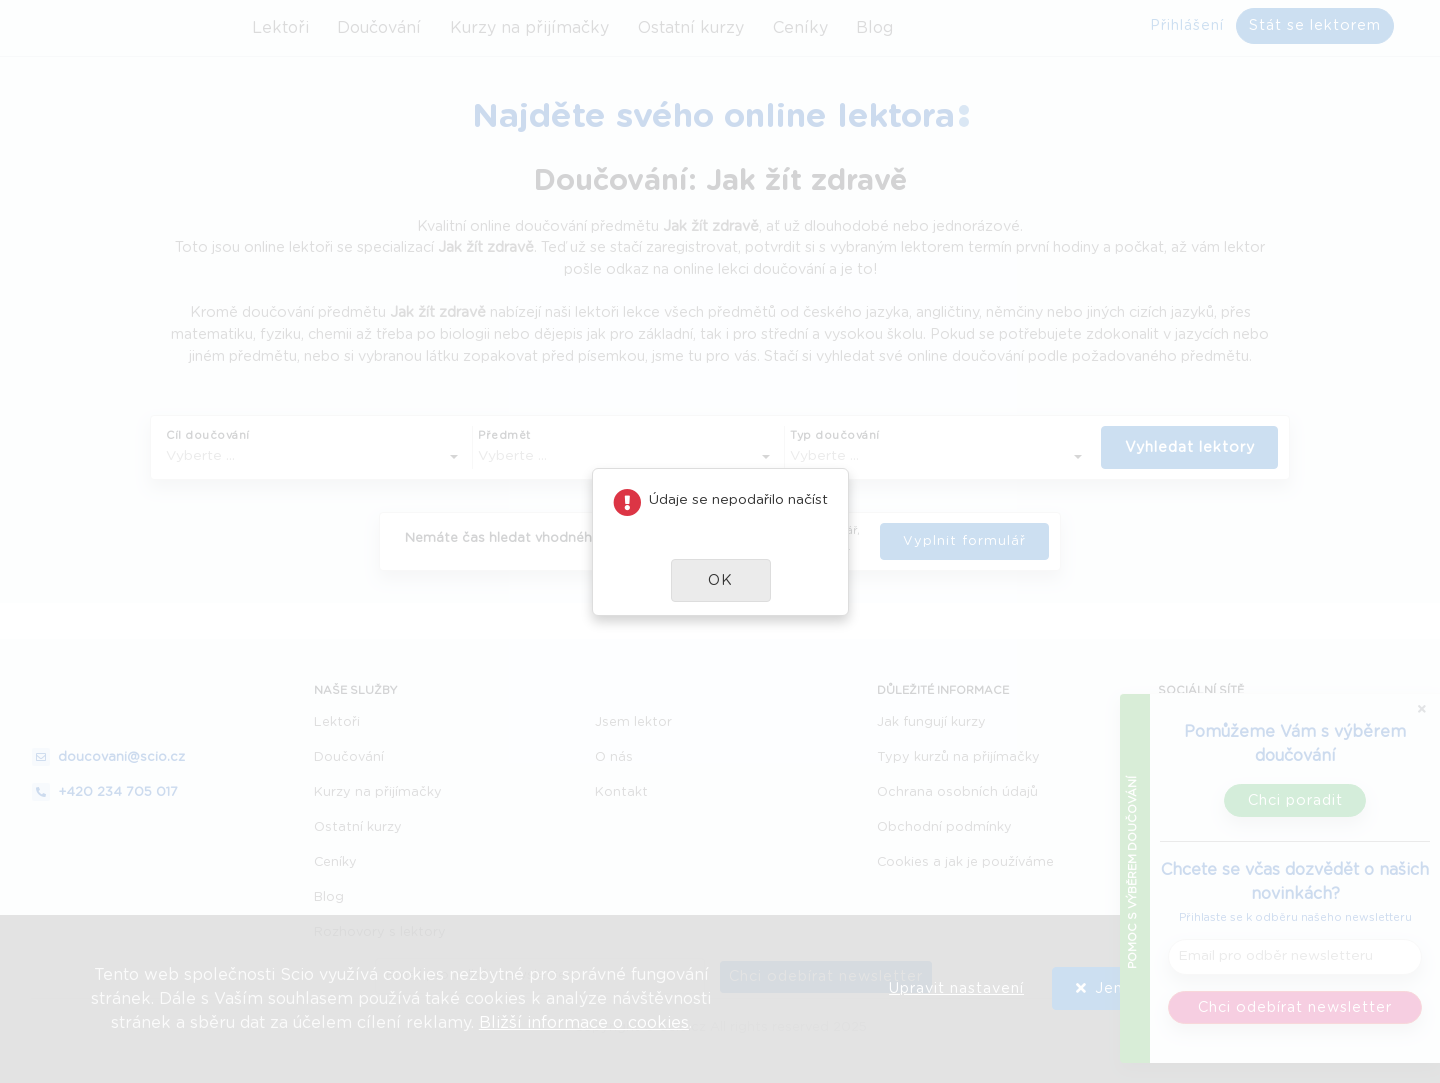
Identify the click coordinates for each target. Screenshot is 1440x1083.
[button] (721, 580)
